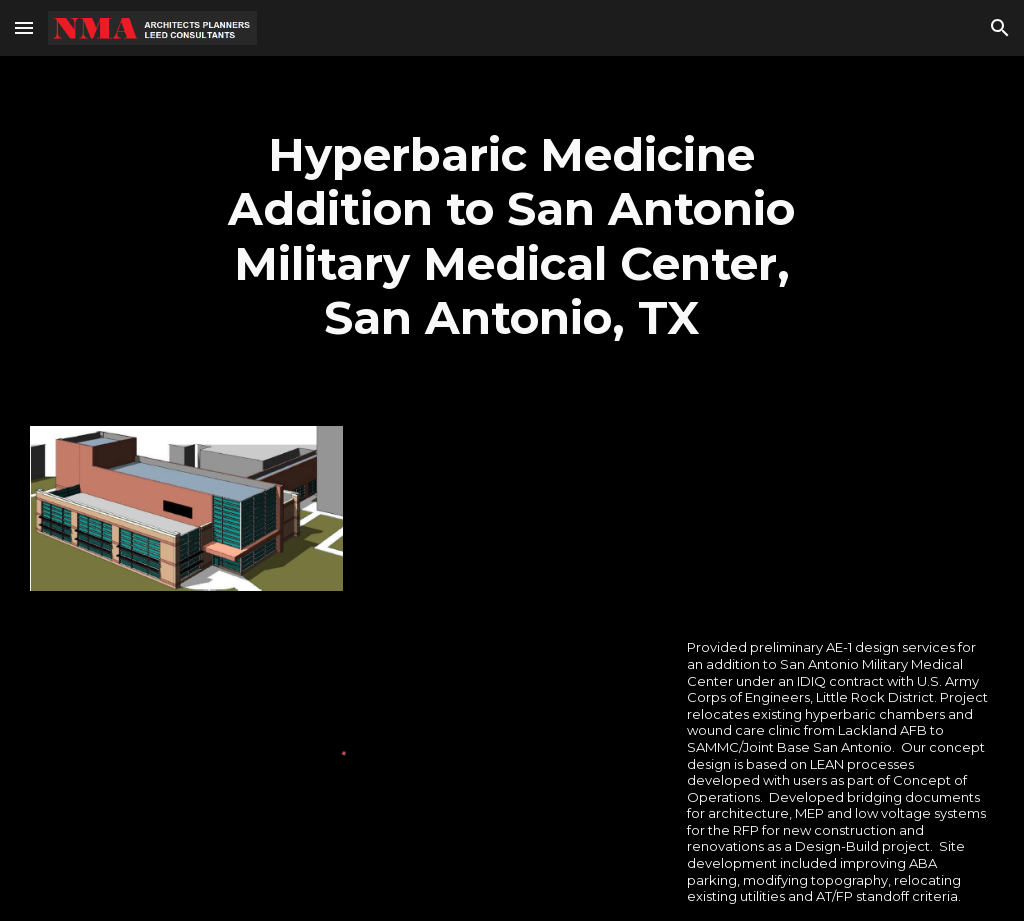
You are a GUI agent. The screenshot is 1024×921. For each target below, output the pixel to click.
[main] (512, 237)
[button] (24, 27)
